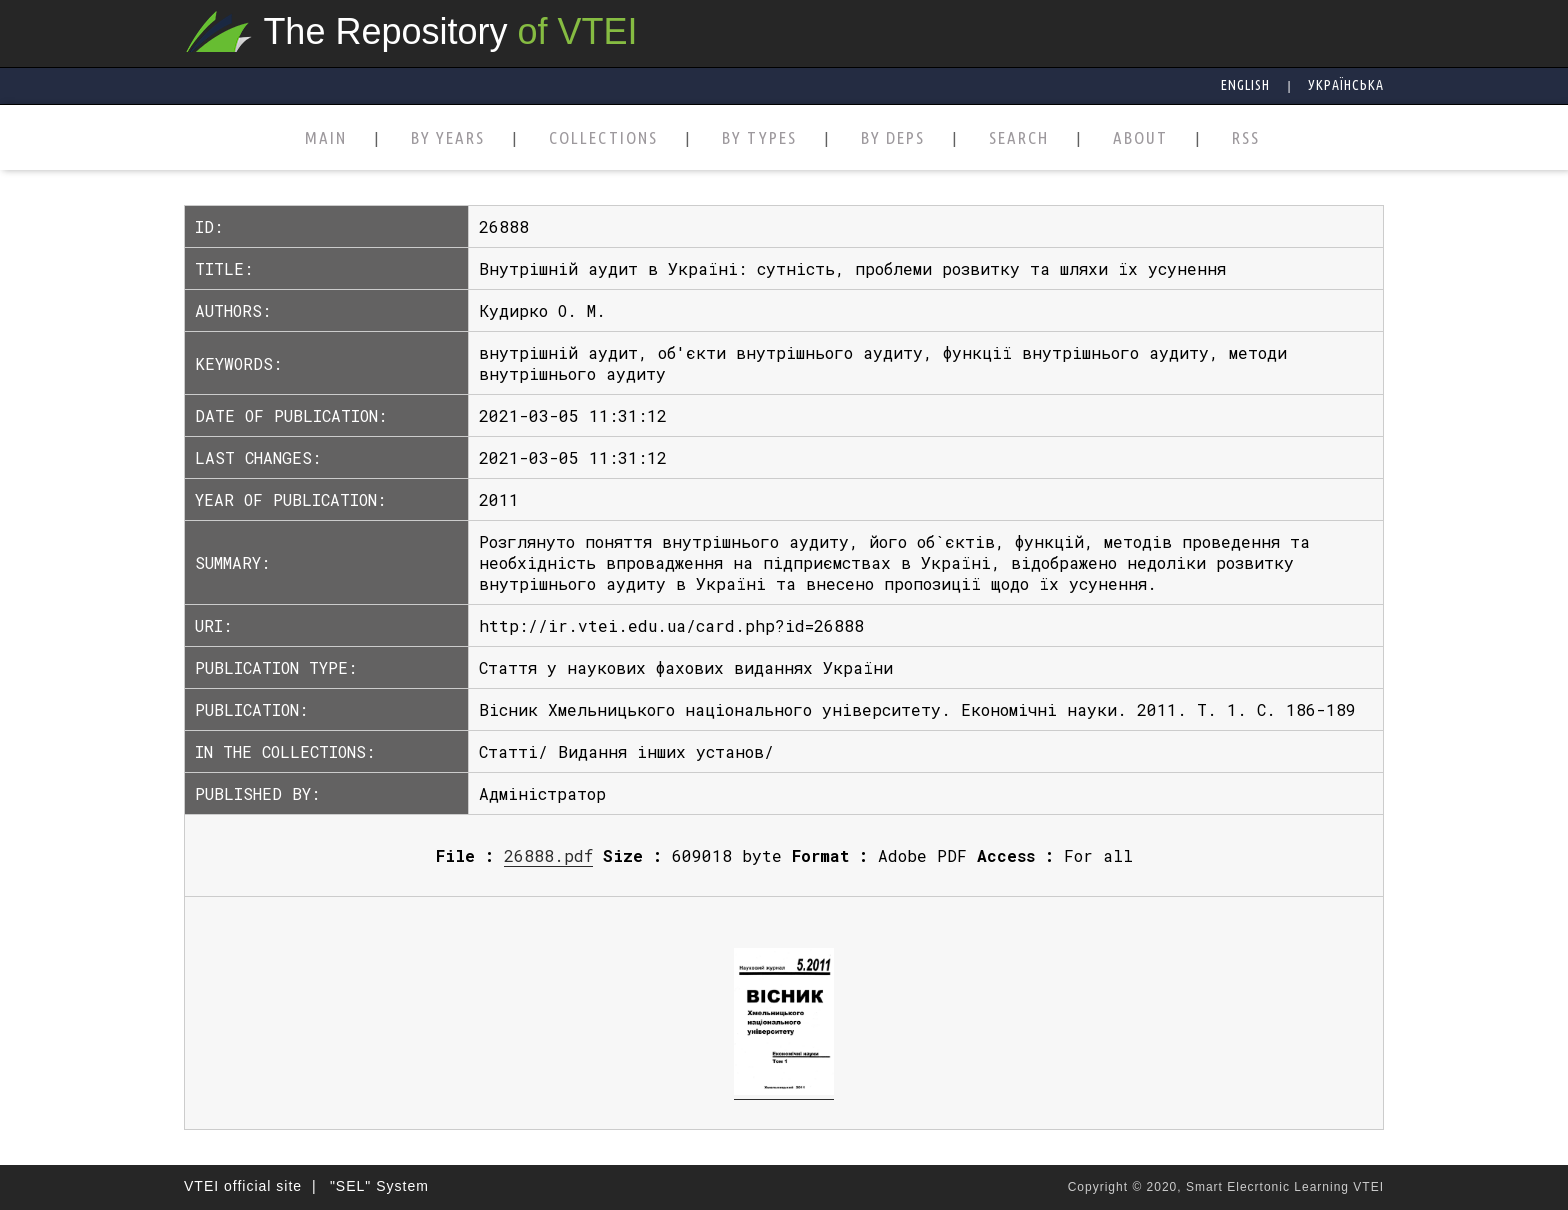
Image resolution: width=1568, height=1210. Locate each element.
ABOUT (1140, 138)
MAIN (326, 138)
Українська (1346, 85)
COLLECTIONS (603, 138)
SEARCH (1019, 138)
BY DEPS (893, 138)
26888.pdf (548, 855)
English (1245, 85)
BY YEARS (448, 138)
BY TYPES (759, 138)
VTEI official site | (250, 1186)
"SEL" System (379, 1186)
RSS (1246, 138)
